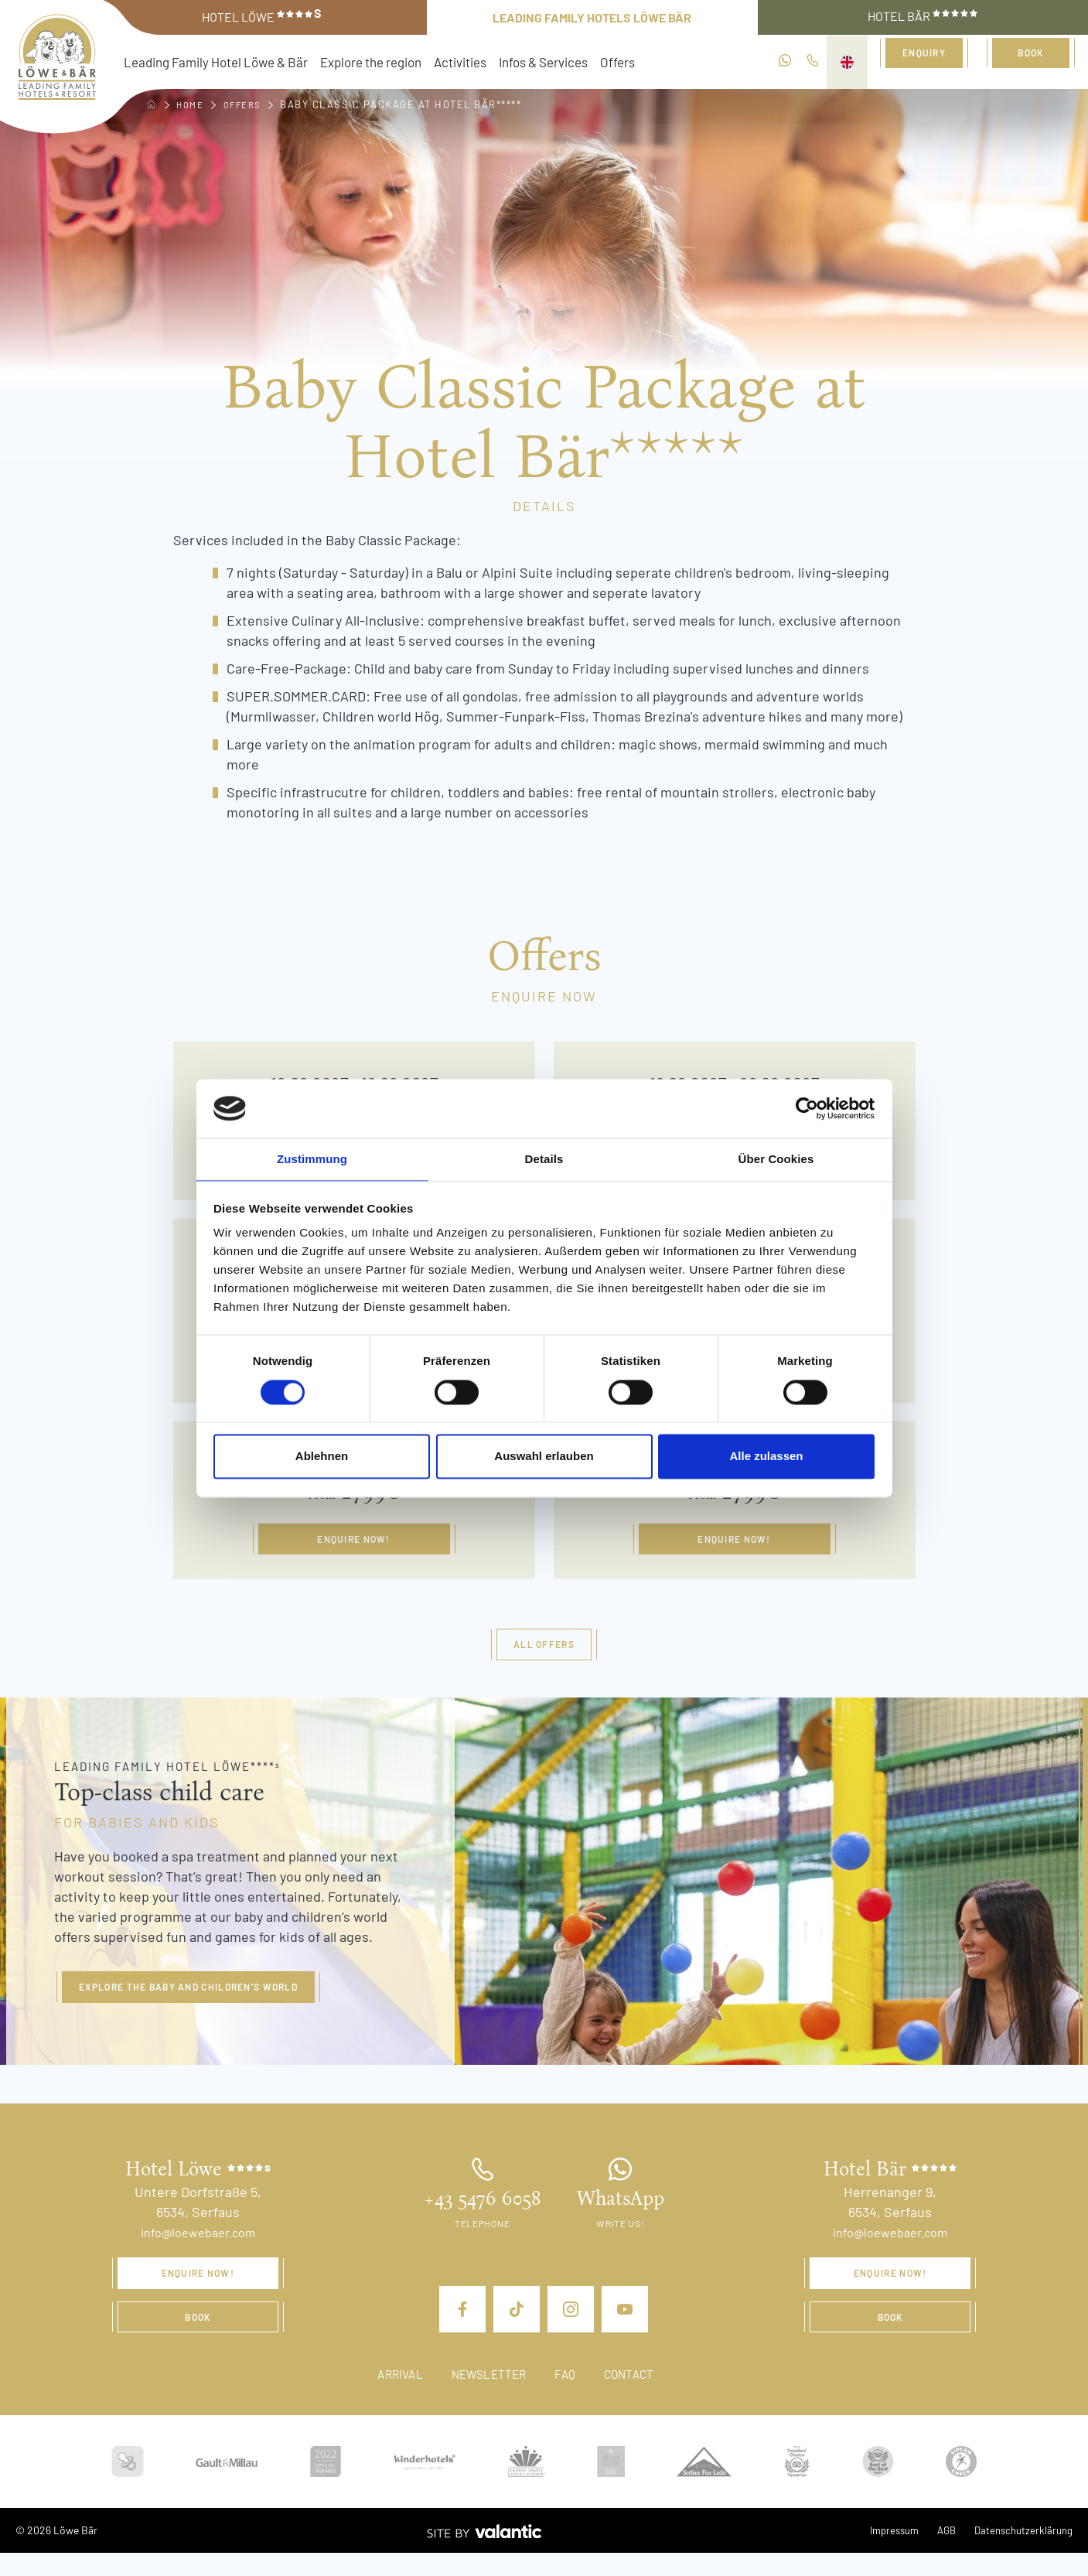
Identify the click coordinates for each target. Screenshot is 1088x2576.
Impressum (884, 2553)
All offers (544, 1656)
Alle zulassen (766, 1457)
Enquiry (924, 60)
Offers (548, 61)
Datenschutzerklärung (1021, 2553)
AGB (939, 2553)
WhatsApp (620, 2214)
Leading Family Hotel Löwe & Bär (201, 61)
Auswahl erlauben (543, 1457)
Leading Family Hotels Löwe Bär (592, 17)
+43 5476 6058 (482, 2214)
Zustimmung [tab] (312, 1158)
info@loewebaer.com (198, 2248)
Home (193, 104)
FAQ (569, 2397)
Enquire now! (354, 1546)
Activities (411, 61)
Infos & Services (484, 61)
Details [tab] (544, 1158)
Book (1030, 60)
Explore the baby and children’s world (211, 2001)
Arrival (392, 2397)
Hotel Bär (922, 16)
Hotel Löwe (262, 16)
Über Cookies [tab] (776, 1158)
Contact (637, 2397)
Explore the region (333, 61)
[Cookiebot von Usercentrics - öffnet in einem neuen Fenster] (807, 1107)
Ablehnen (321, 1457)
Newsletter (487, 2397)
